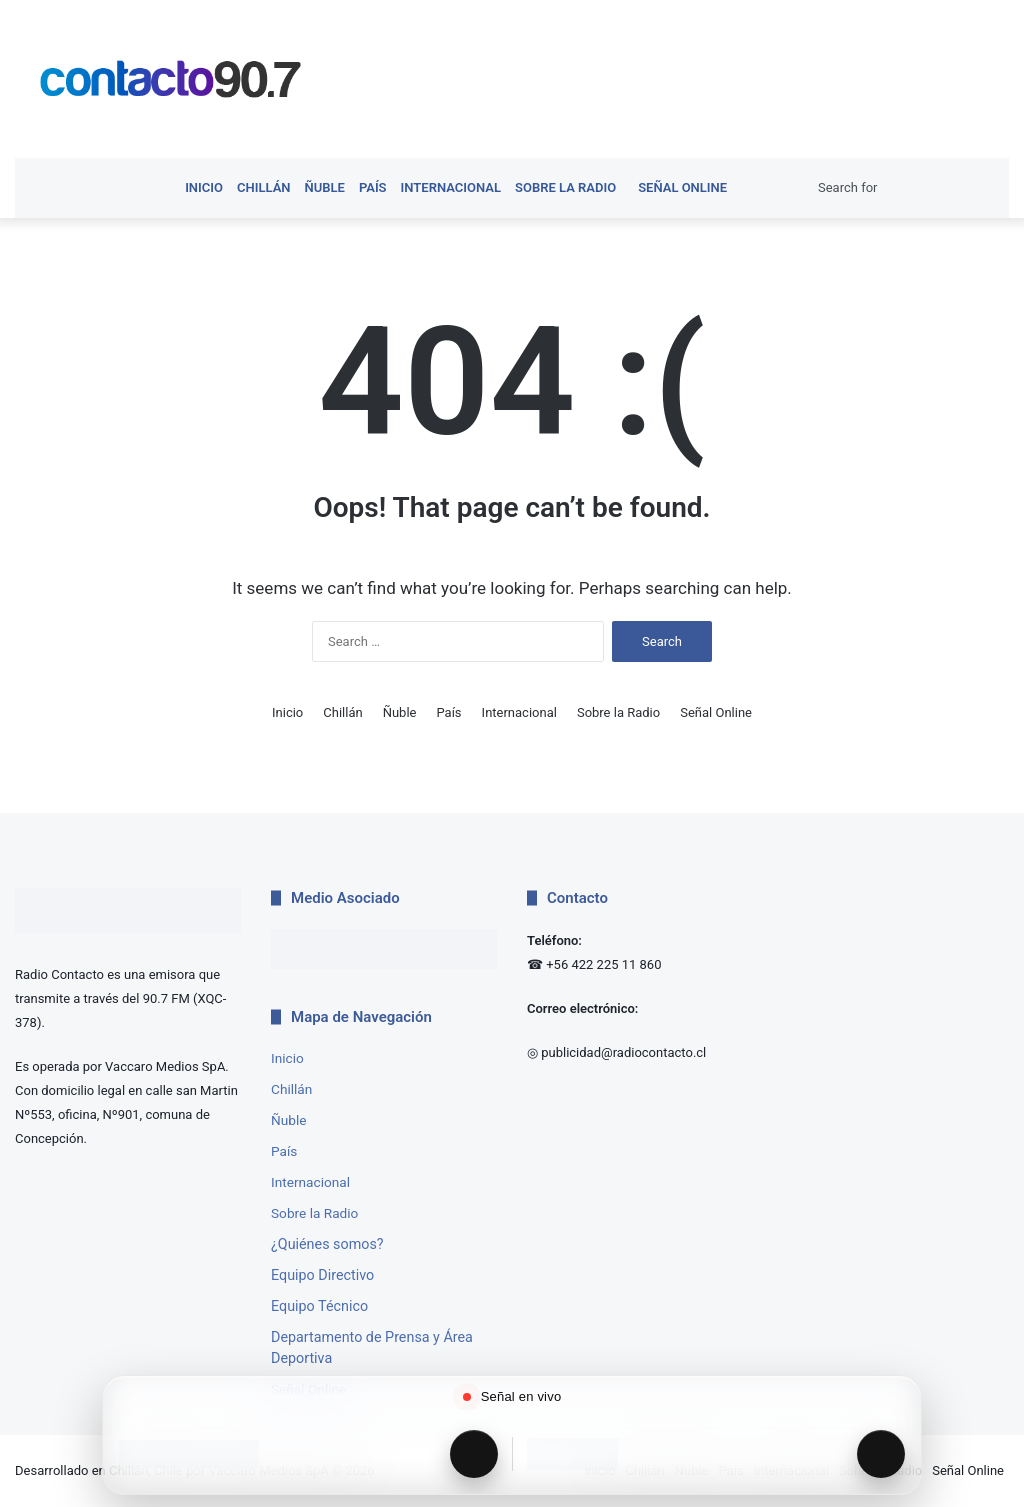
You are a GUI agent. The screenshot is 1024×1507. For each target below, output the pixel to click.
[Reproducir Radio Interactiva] (881, 1454)
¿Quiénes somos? (327, 1244)
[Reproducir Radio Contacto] (474, 1454)
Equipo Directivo (322, 1275)
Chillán (264, 187)
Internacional (451, 187)
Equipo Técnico (319, 1306)
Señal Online (678, 187)
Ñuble (325, 187)
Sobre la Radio (565, 187)
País (373, 187)
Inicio (204, 187)
